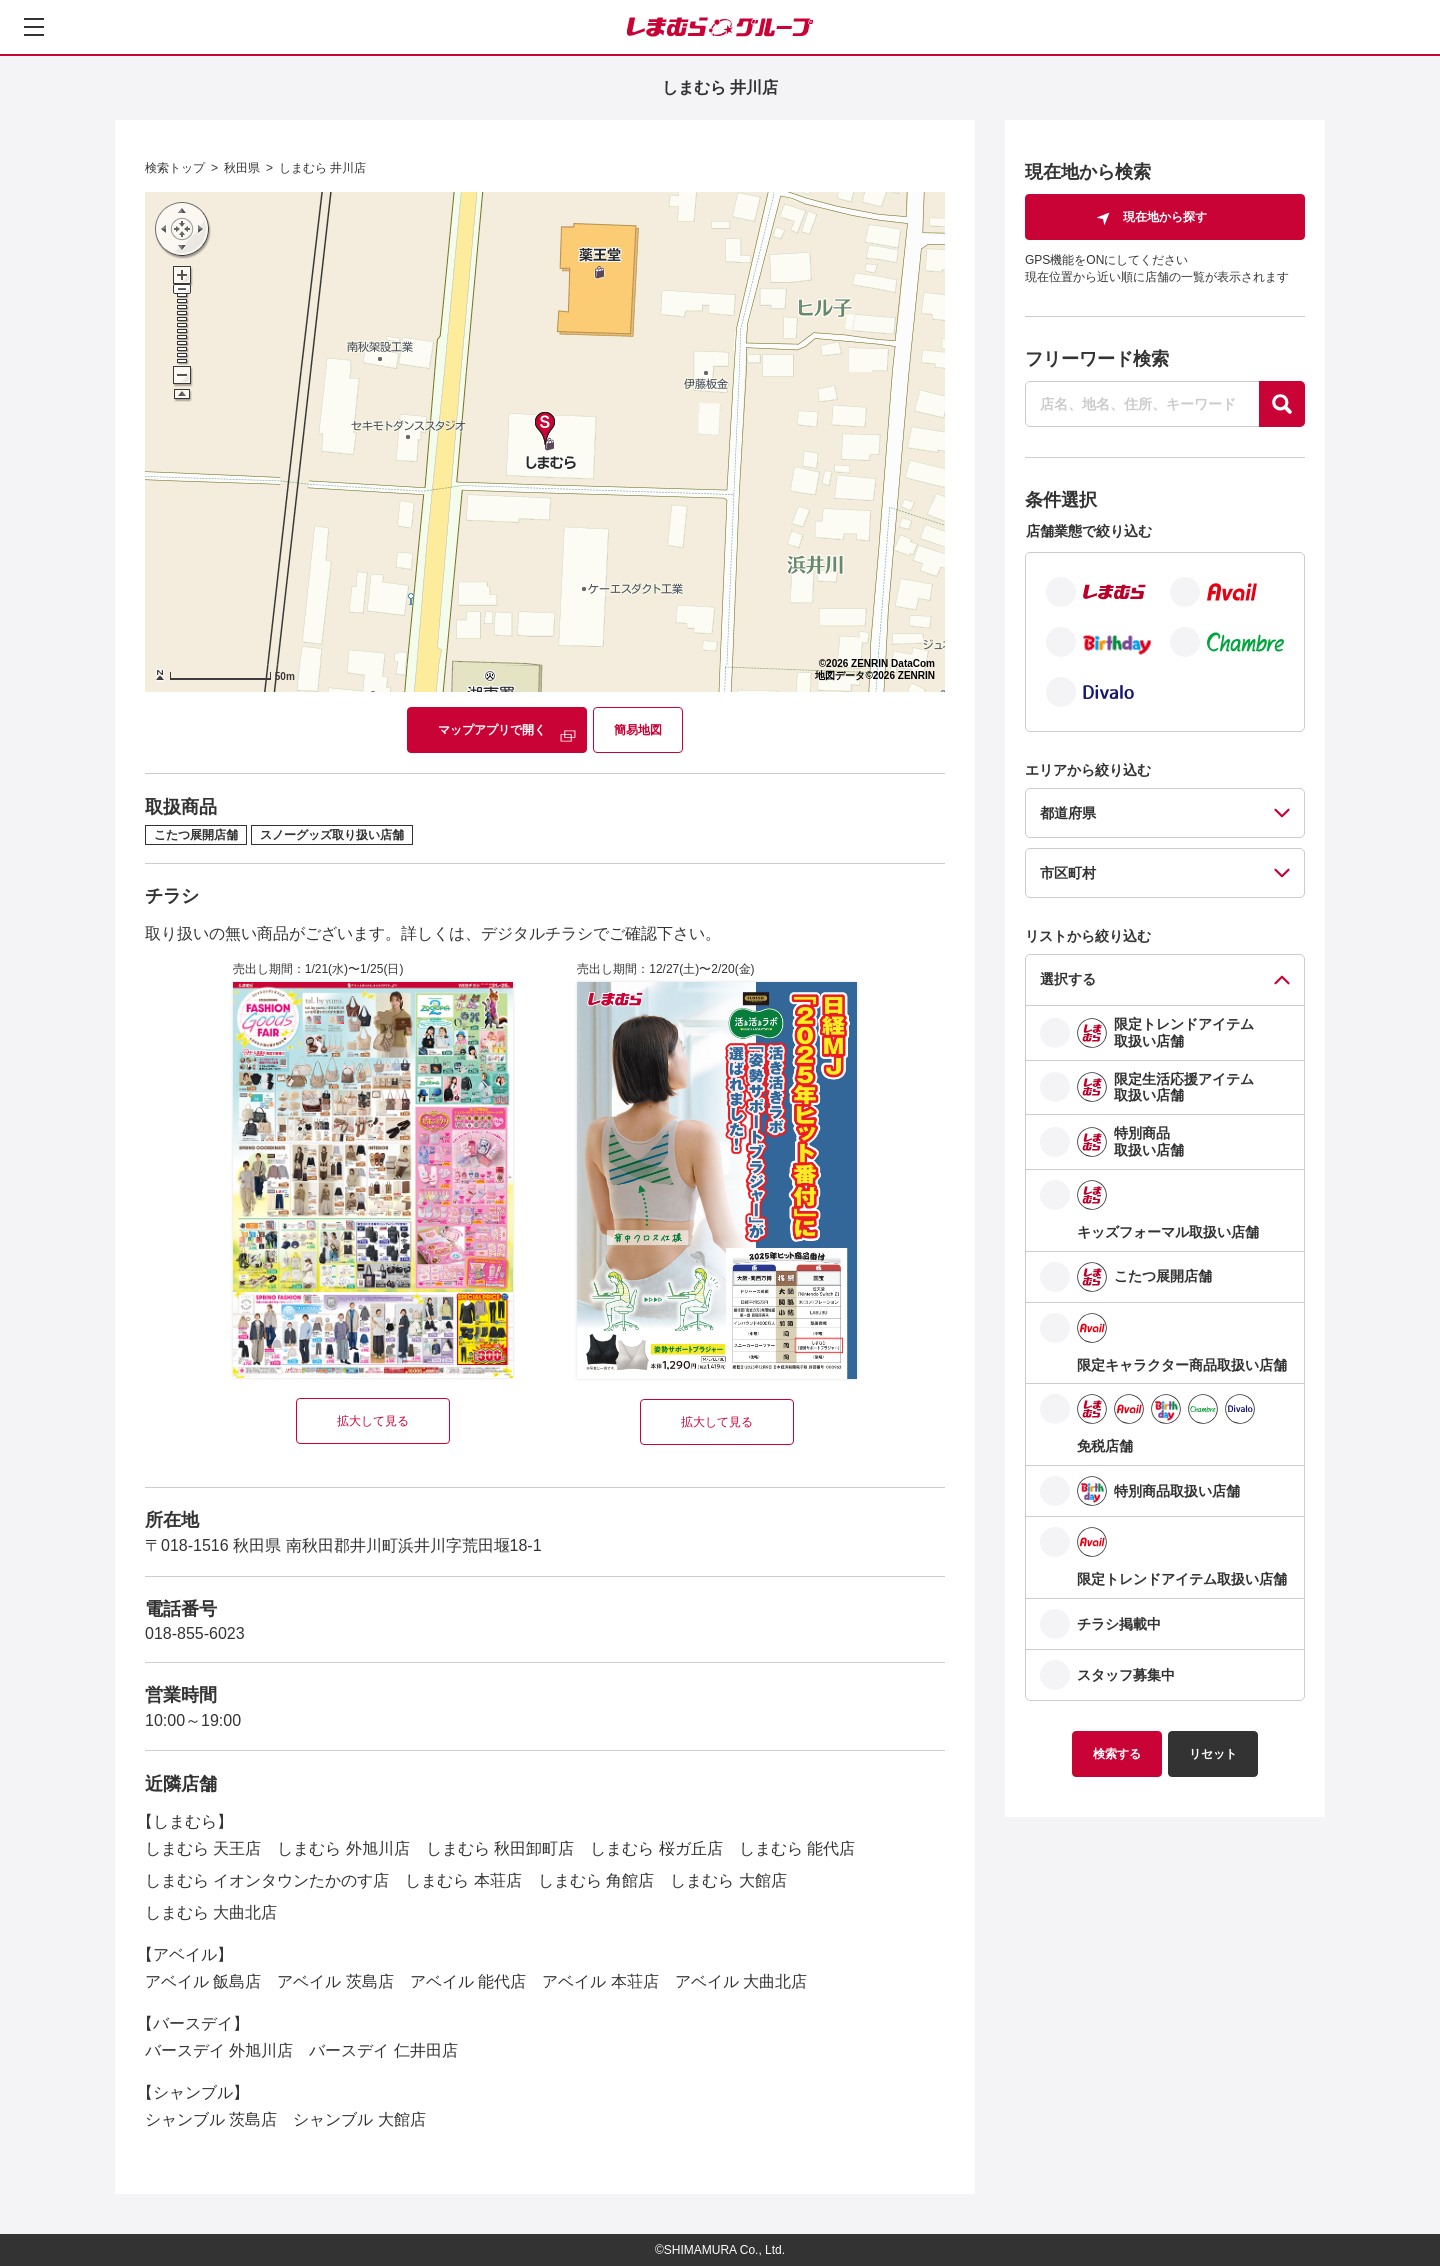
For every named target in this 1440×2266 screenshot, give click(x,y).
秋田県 (242, 168)
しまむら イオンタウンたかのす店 (267, 1880)
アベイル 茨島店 (335, 1981)
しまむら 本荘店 (463, 1880)
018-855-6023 (195, 1633)
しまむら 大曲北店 (211, 1912)
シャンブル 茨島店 (211, 2119)
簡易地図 (638, 730)
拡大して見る (373, 1421)
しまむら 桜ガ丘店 (656, 1848)
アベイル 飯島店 (203, 1981)
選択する (1068, 979)
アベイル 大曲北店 (741, 1981)
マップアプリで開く (492, 730)
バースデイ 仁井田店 (383, 2050)
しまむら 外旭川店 (343, 1848)
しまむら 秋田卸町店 (500, 1848)
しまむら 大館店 (728, 1880)
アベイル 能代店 (468, 1981)
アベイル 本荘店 (600, 1981)
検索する (1117, 1754)
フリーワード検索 (1097, 359)
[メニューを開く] (34, 27)
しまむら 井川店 (322, 168)
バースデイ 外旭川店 (219, 2050)
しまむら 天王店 (203, 1848)
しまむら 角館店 (596, 1880)
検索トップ (175, 168)
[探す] (1282, 404)
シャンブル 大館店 (359, 2119)
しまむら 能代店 (797, 1848)
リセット (1213, 1754)
